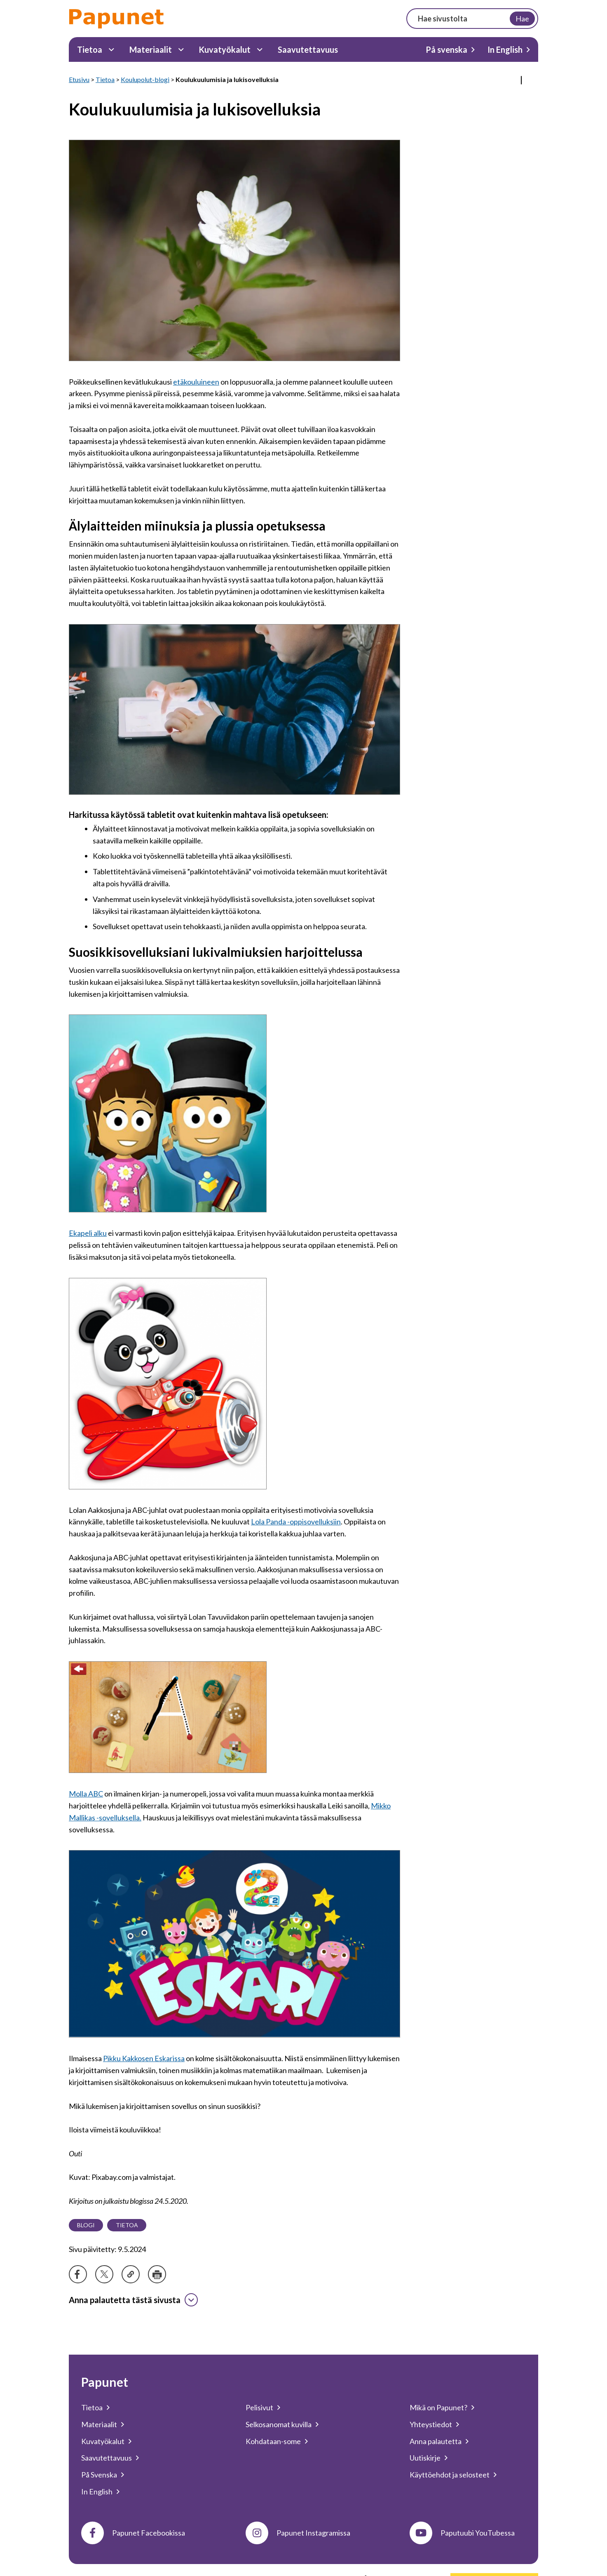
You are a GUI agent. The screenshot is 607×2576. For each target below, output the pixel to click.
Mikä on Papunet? (438, 2407)
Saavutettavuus (308, 49)
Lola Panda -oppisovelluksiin (296, 1521)
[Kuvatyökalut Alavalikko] (260, 49)
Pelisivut (259, 2407)
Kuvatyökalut (225, 49)
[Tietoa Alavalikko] (111, 49)
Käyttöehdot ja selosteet (450, 2474)
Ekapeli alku (88, 1233)
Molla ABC (86, 1793)
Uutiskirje (425, 2457)
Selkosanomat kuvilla (279, 2424)
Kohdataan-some (273, 2441)
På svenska (446, 49)
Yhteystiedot (431, 2424)
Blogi (86, 2224)
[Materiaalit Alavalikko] (181, 49)
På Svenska (99, 2474)
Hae (522, 18)
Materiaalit (150, 49)
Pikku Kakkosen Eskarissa (144, 2058)
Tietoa (89, 49)
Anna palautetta (436, 2441)
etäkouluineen (196, 381)
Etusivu (79, 79)
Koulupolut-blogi (145, 79)
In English (505, 49)
